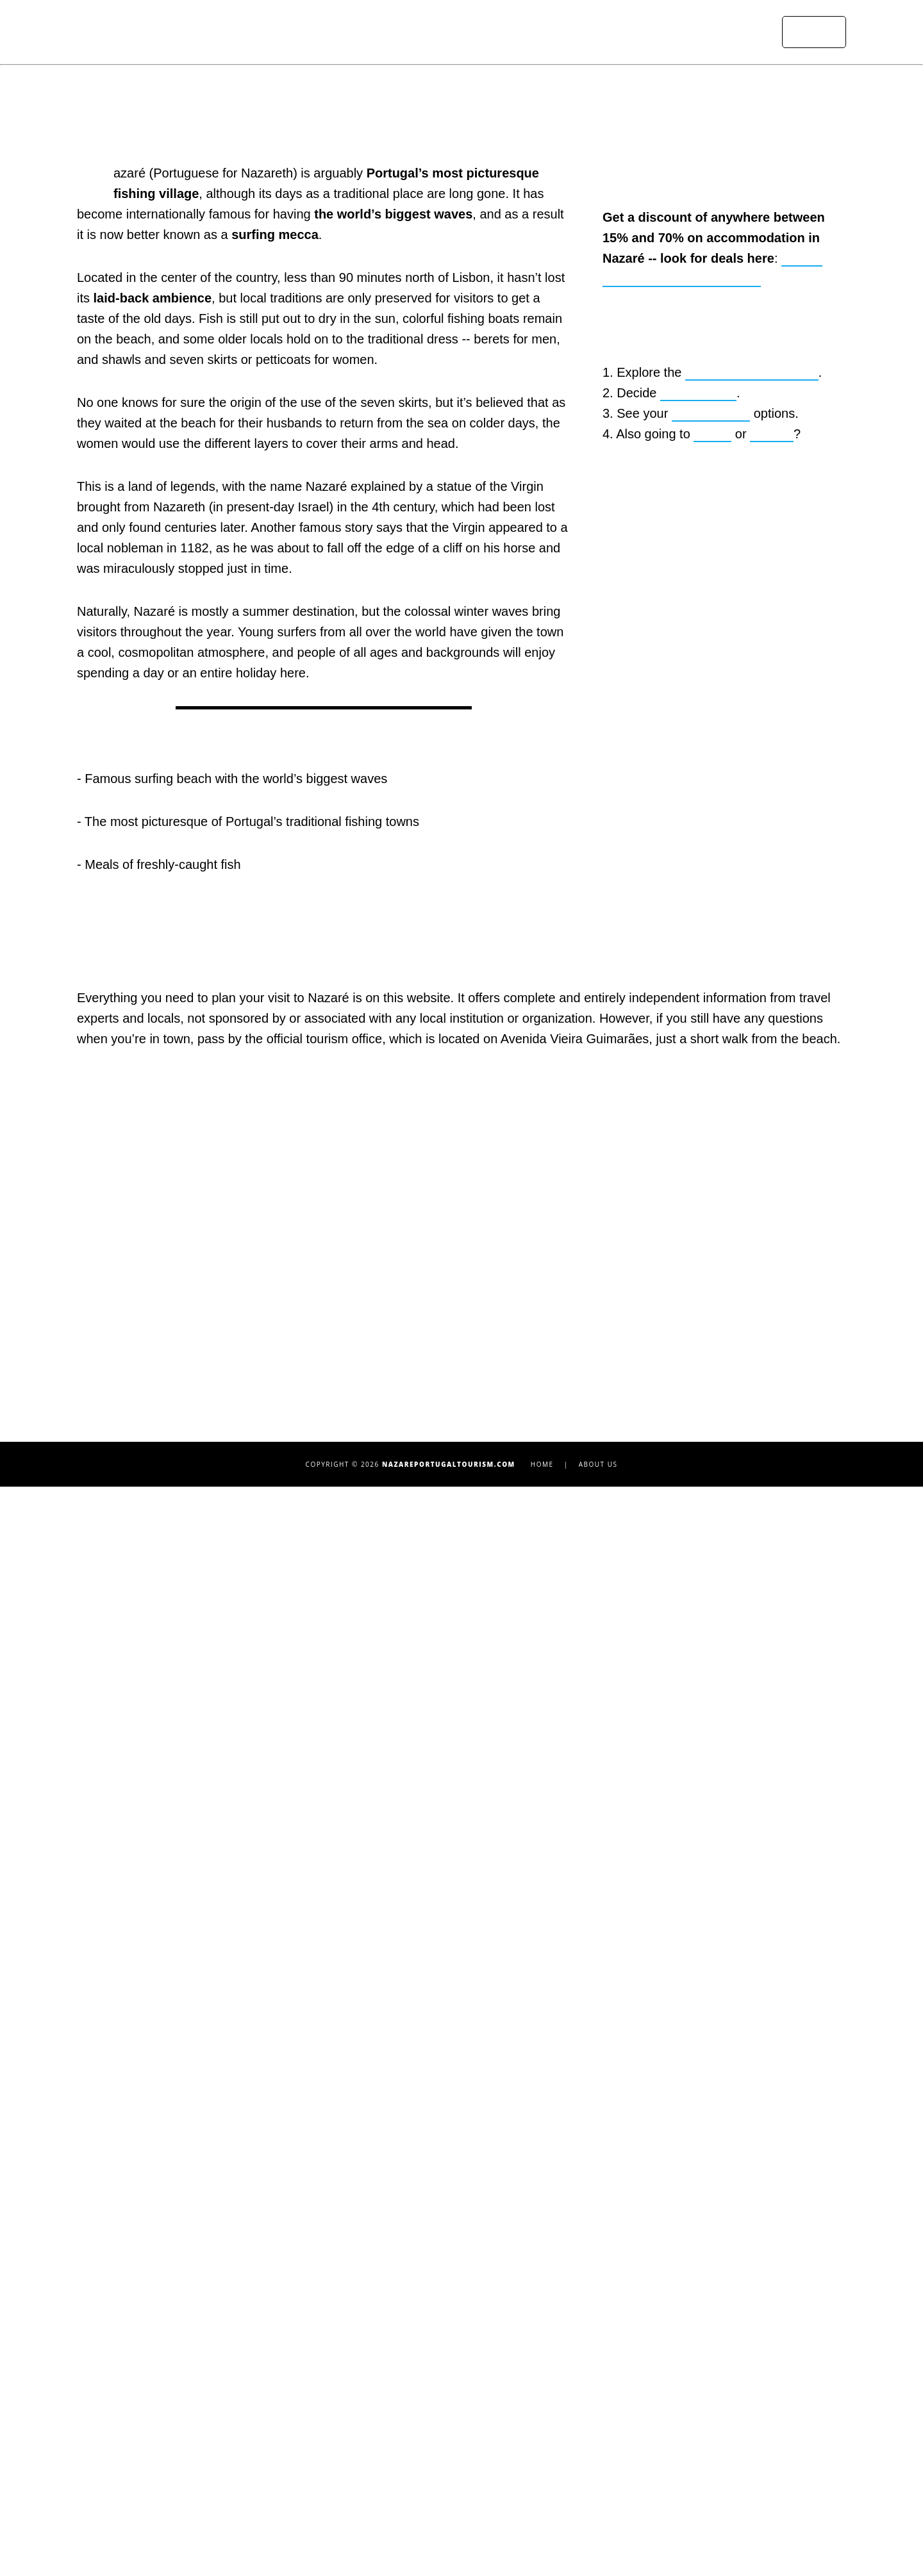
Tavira (628, 2521)
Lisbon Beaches (653, 2316)
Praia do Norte (381, 2336)
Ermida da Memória (129, 2357)
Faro (624, 2419)
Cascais (634, 2337)
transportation (714, 1002)
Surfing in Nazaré (123, 2275)
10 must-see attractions (753, 960)
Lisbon (713, 1023)
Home (405, 32)
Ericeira (632, 2378)
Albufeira (637, 2255)
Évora (627, 2398)
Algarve (774, 1023)
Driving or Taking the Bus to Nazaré (436, 2418)
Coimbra (635, 2357)
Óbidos (631, 2460)
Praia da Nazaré (386, 2316)
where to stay (700, 981)
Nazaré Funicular (122, 2398)
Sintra (628, 2501)
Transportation (634, 32)
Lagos (628, 2439)
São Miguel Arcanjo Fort (141, 2316)
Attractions (465, 32)
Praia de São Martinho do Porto (426, 2357)
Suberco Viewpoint (127, 2337)
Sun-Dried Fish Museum (139, 2378)
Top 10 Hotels (377, 2255)
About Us (598, 2553)
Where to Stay (545, 32)
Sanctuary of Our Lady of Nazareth (170, 2296)
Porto (626, 2480)
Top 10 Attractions (124, 2255)
